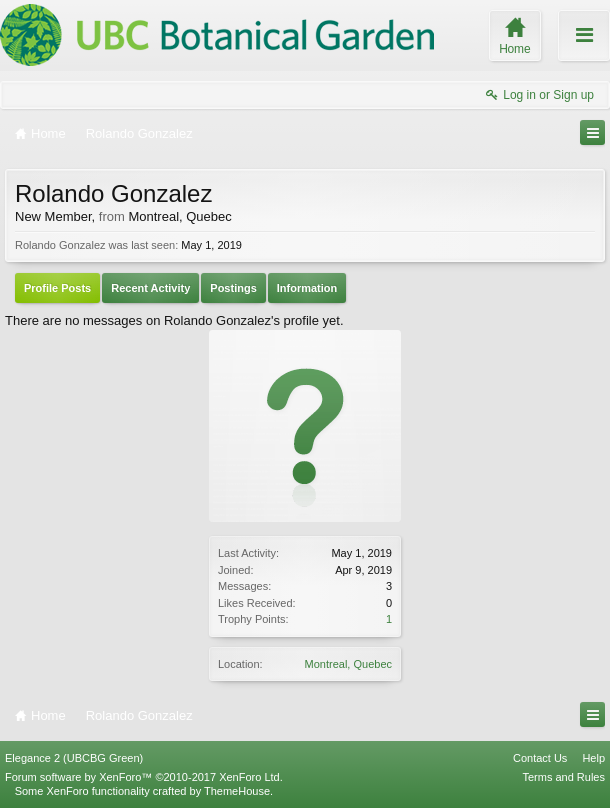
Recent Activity (150, 288)
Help (593, 758)
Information (307, 288)
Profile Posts (57, 288)
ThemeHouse (237, 791)
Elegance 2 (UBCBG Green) (74, 758)
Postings (233, 288)
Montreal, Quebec (348, 664)
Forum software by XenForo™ (144, 777)
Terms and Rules (563, 777)
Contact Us (540, 758)
